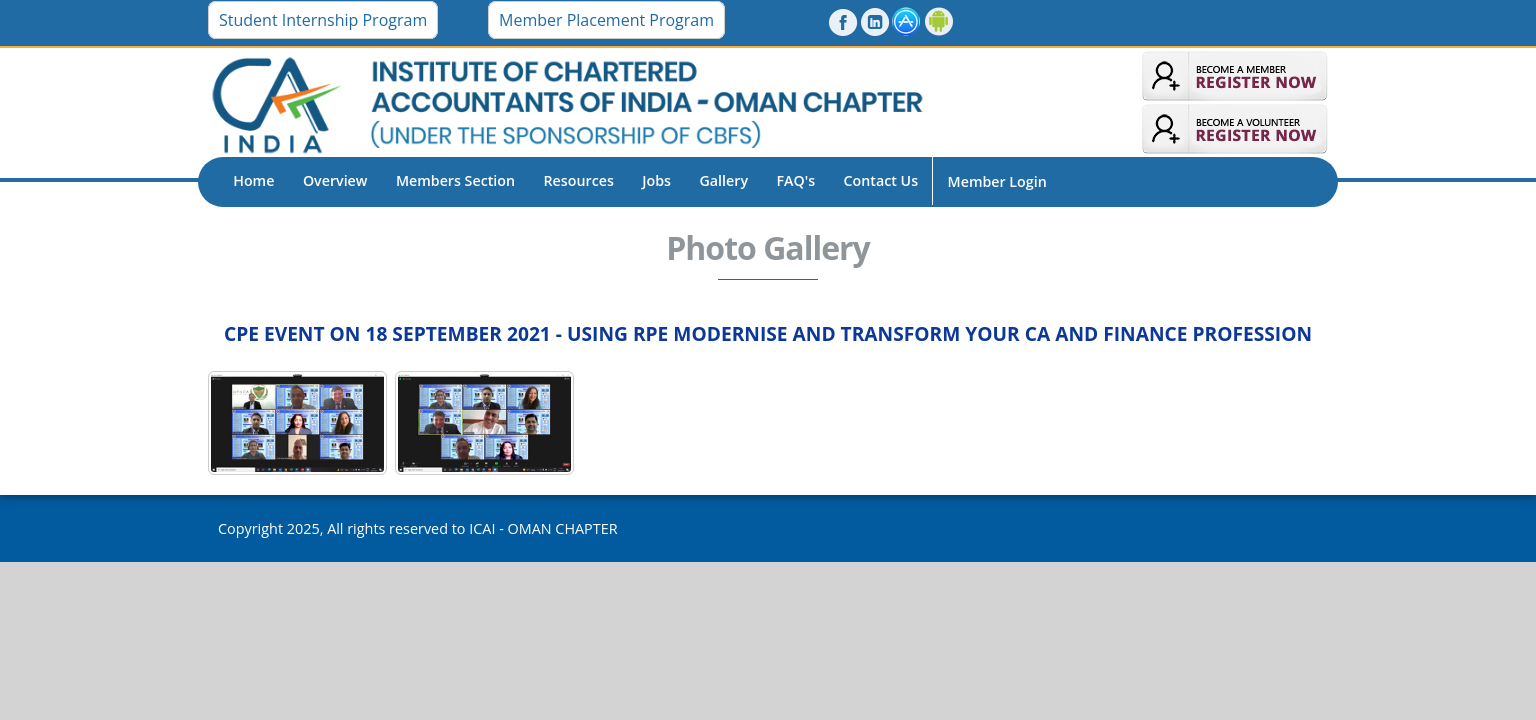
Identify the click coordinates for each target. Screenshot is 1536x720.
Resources (579, 180)
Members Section (455, 180)
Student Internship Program (323, 20)
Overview (335, 180)
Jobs (656, 180)
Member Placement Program (606, 20)
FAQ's (795, 180)
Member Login (997, 181)
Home (253, 180)
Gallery (724, 180)
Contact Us (881, 180)
